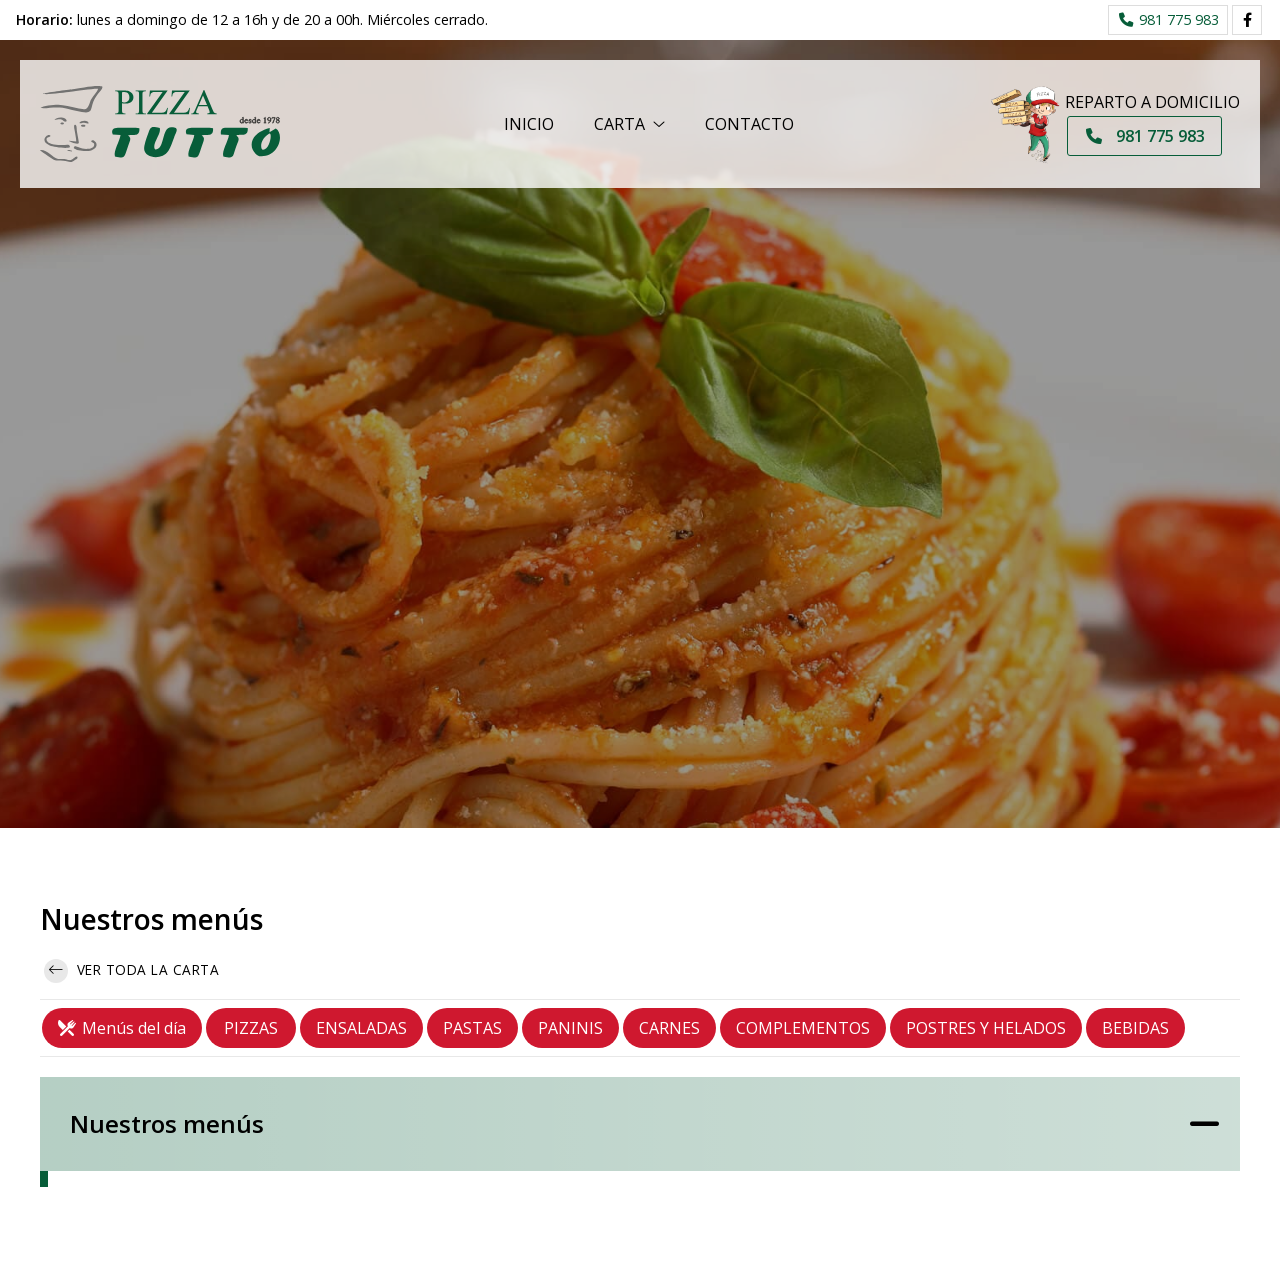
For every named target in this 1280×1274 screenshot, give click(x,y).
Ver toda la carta (131, 971)
